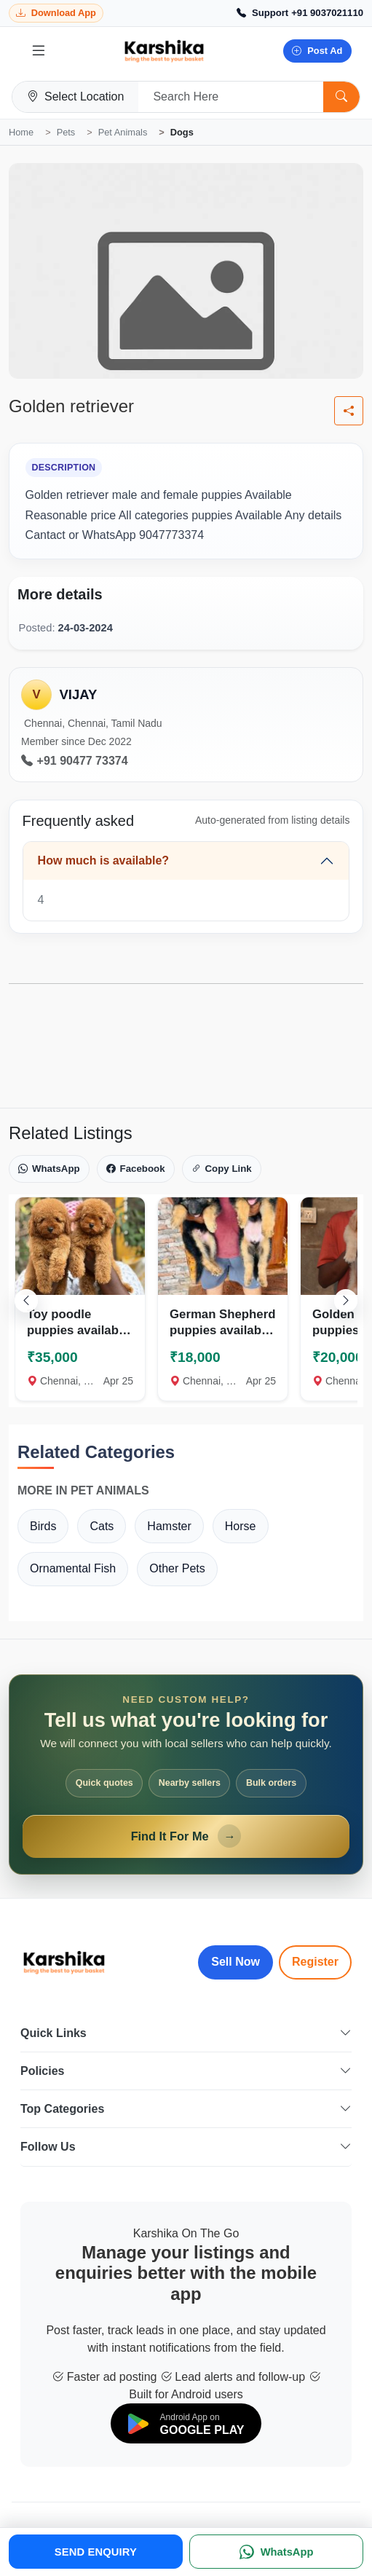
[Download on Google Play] (186, 2423)
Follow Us (186, 2147)
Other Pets (177, 1568)
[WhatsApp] (276, 2551)
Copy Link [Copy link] (221, 1169)
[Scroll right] (345, 1300)
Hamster (169, 1526)
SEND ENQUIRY (96, 2552)
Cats (102, 1526)
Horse (240, 1526)
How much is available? (104, 860)
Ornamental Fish (73, 1568)
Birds (43, 1526)
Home (21, 132)
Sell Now (235, 1961)
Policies (186, 2071)
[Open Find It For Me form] (186, 1774)
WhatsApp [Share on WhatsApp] (49, 1169)
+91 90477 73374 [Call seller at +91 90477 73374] (74, 761)
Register (315, 1961)
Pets (66, 132)
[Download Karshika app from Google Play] (56, 13)
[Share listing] (348, 410)
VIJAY (78, 694)
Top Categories (186, 2109)
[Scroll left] (26, 1300)
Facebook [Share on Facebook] (135, 1169)
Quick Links (186, 2033)
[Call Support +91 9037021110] (300, 13)
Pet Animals (123, 132)
